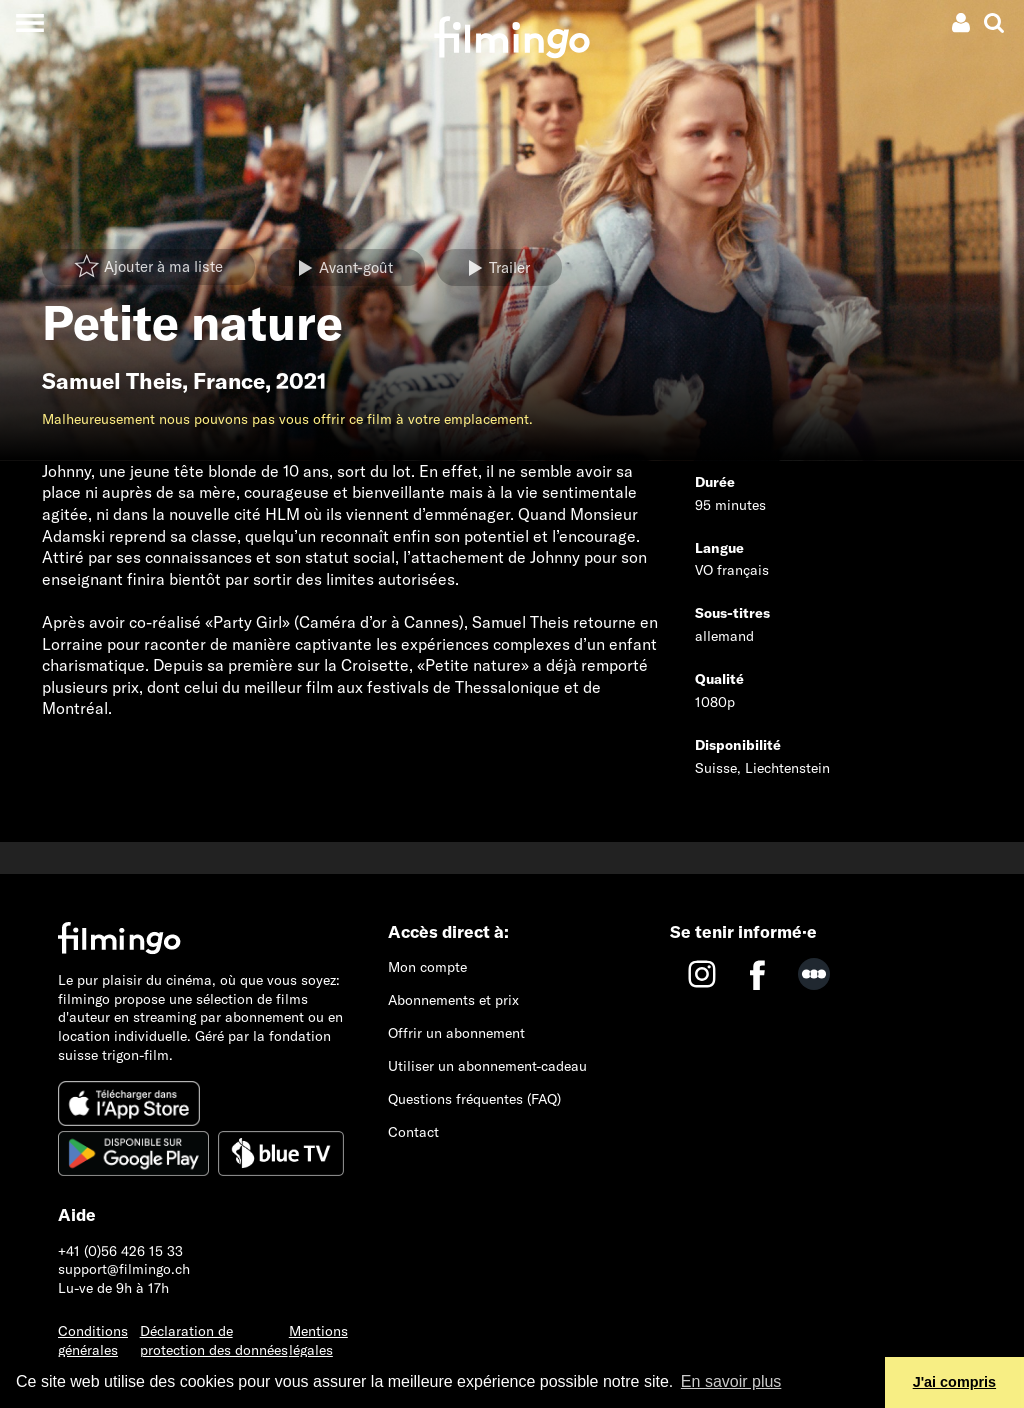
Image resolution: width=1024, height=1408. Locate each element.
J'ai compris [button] (954, 1382)
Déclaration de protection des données (214, 1340)
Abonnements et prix (453, 1000)
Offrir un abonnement (456, 1033)
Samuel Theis (112, 381)
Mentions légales (318, 1340)
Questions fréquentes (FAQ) (474, 1099)
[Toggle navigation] (29, 22)
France (229, 381)
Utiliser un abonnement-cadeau (487, 1066)
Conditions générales (93, 1340)
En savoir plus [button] (731, 1381)
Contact (413, 1132)
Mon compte (427, 967)
